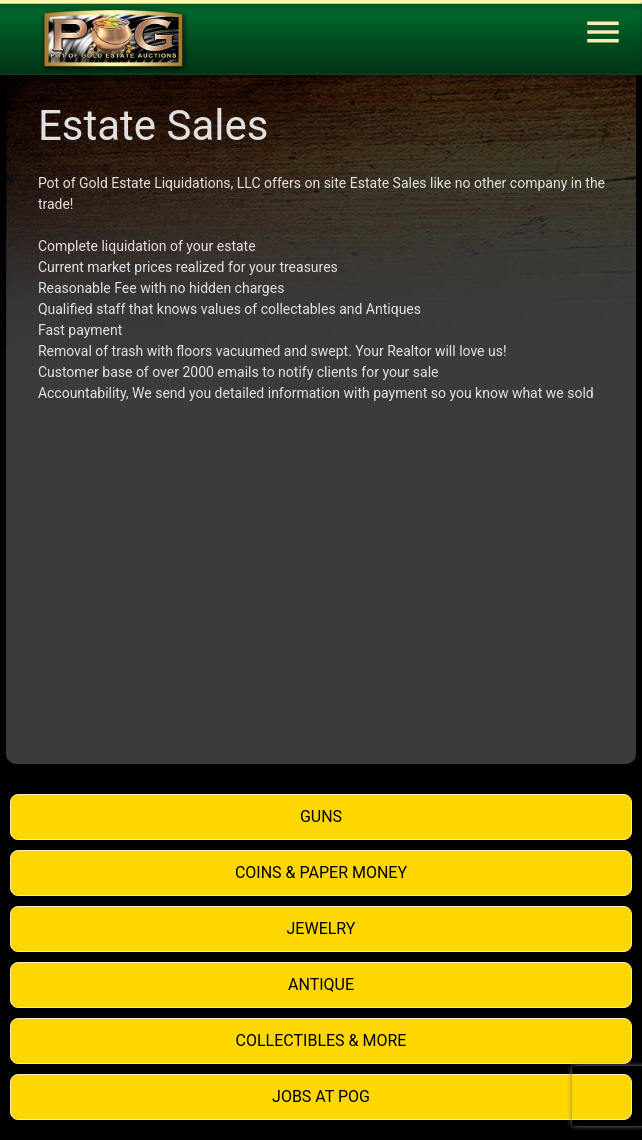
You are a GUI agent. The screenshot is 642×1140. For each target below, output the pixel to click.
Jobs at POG (321, 1096)
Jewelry (321, 928)
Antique (321, 984)
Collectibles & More (321, 1040)
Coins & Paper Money (321, 872)
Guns (321, 816)
